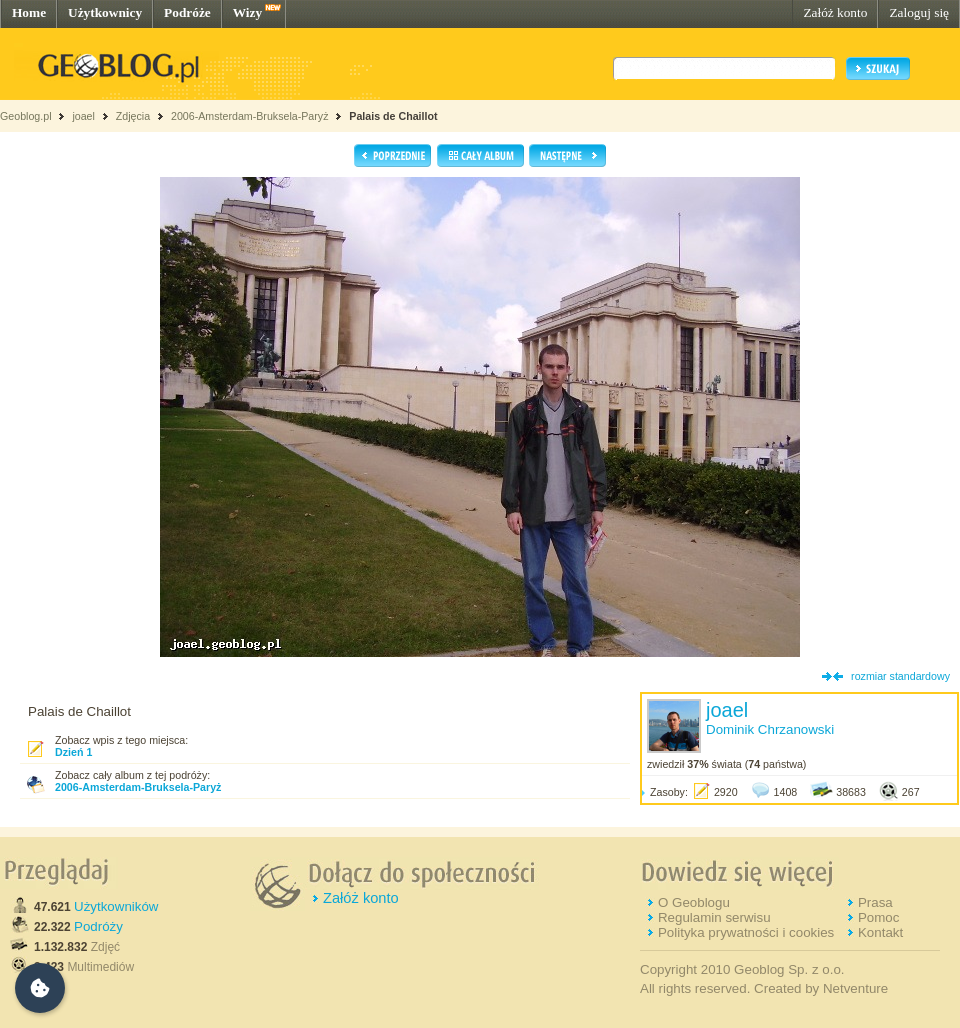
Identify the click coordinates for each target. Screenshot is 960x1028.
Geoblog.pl (26, 116)
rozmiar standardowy (900, 676)
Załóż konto (835, 12)
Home (29, 12)
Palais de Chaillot (393, 116)
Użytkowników (116, 906)
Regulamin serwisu (714, 917)
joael (83, 116)
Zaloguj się (919, 12)
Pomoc (878, 917)
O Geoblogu (694, 902)
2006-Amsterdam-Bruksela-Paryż (250, 116)
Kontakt (880, 932)
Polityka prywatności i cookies (746, 932)
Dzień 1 (73, 752)
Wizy (247, 12)
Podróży (98, 926)
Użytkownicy (105, 12)
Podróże (187, 12)
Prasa (875, 902)
